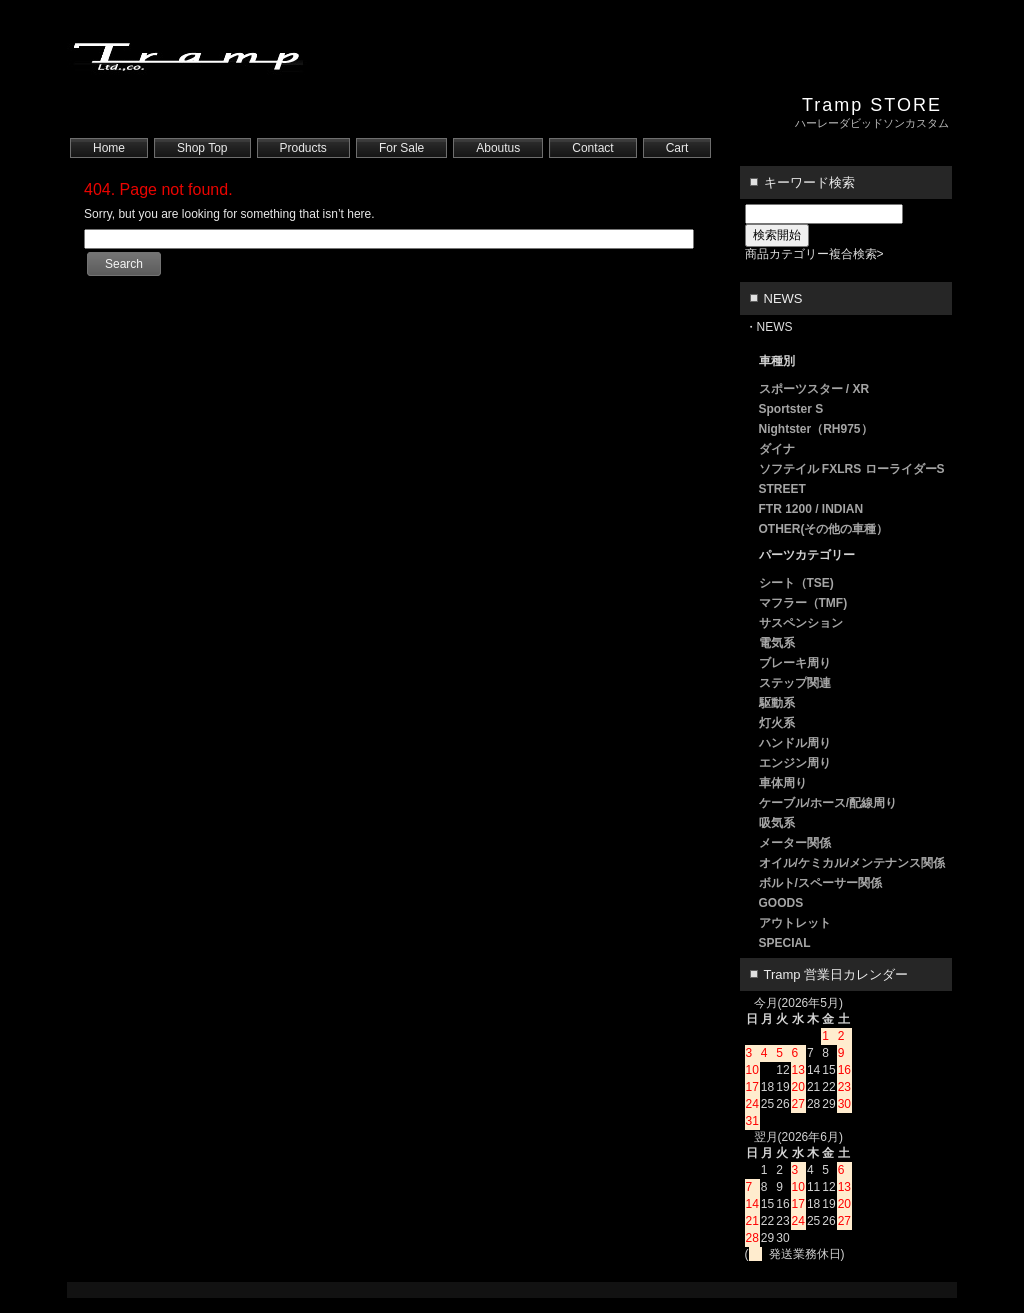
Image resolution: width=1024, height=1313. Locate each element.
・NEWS (769, 327)
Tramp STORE (872, 105)
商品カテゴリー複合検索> (814, 254)
